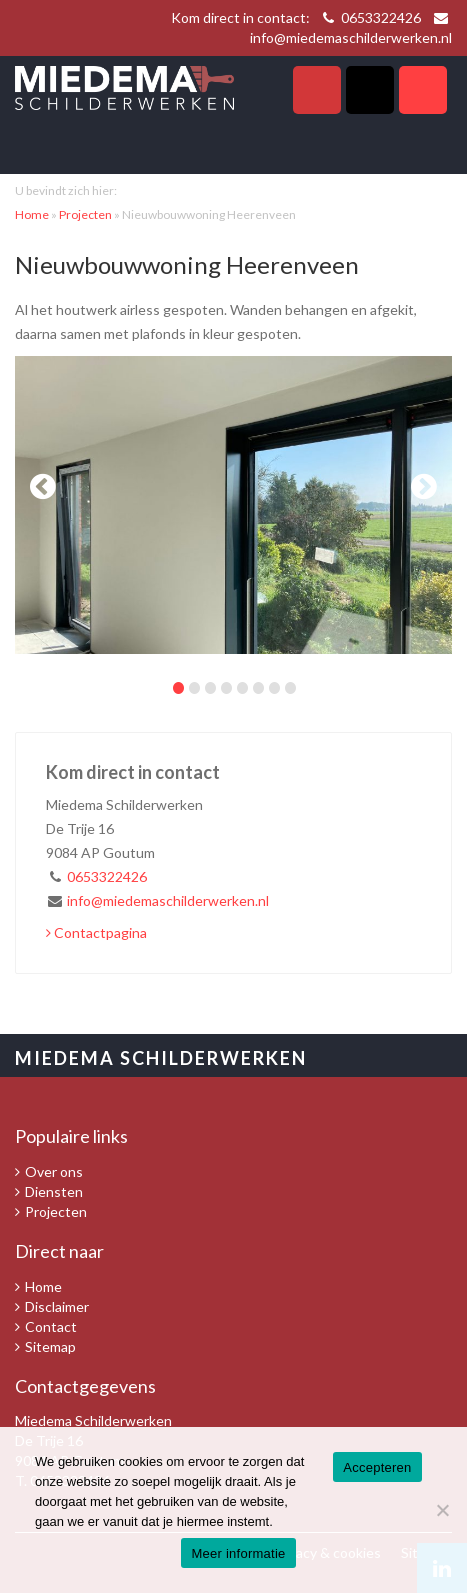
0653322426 (381, 17)
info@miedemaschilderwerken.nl (351, 37)
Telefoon (317, 90)
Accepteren (377, 1467)
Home (32, 214)
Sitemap (50, 1346)
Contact (51, 1326)
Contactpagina (96, 932)
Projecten (85, 214)
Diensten (54, 1191)
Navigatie (423, 90)
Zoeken (370, 90)
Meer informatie (238, 1553)
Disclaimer (57, 1306)
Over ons (54, 1171)
